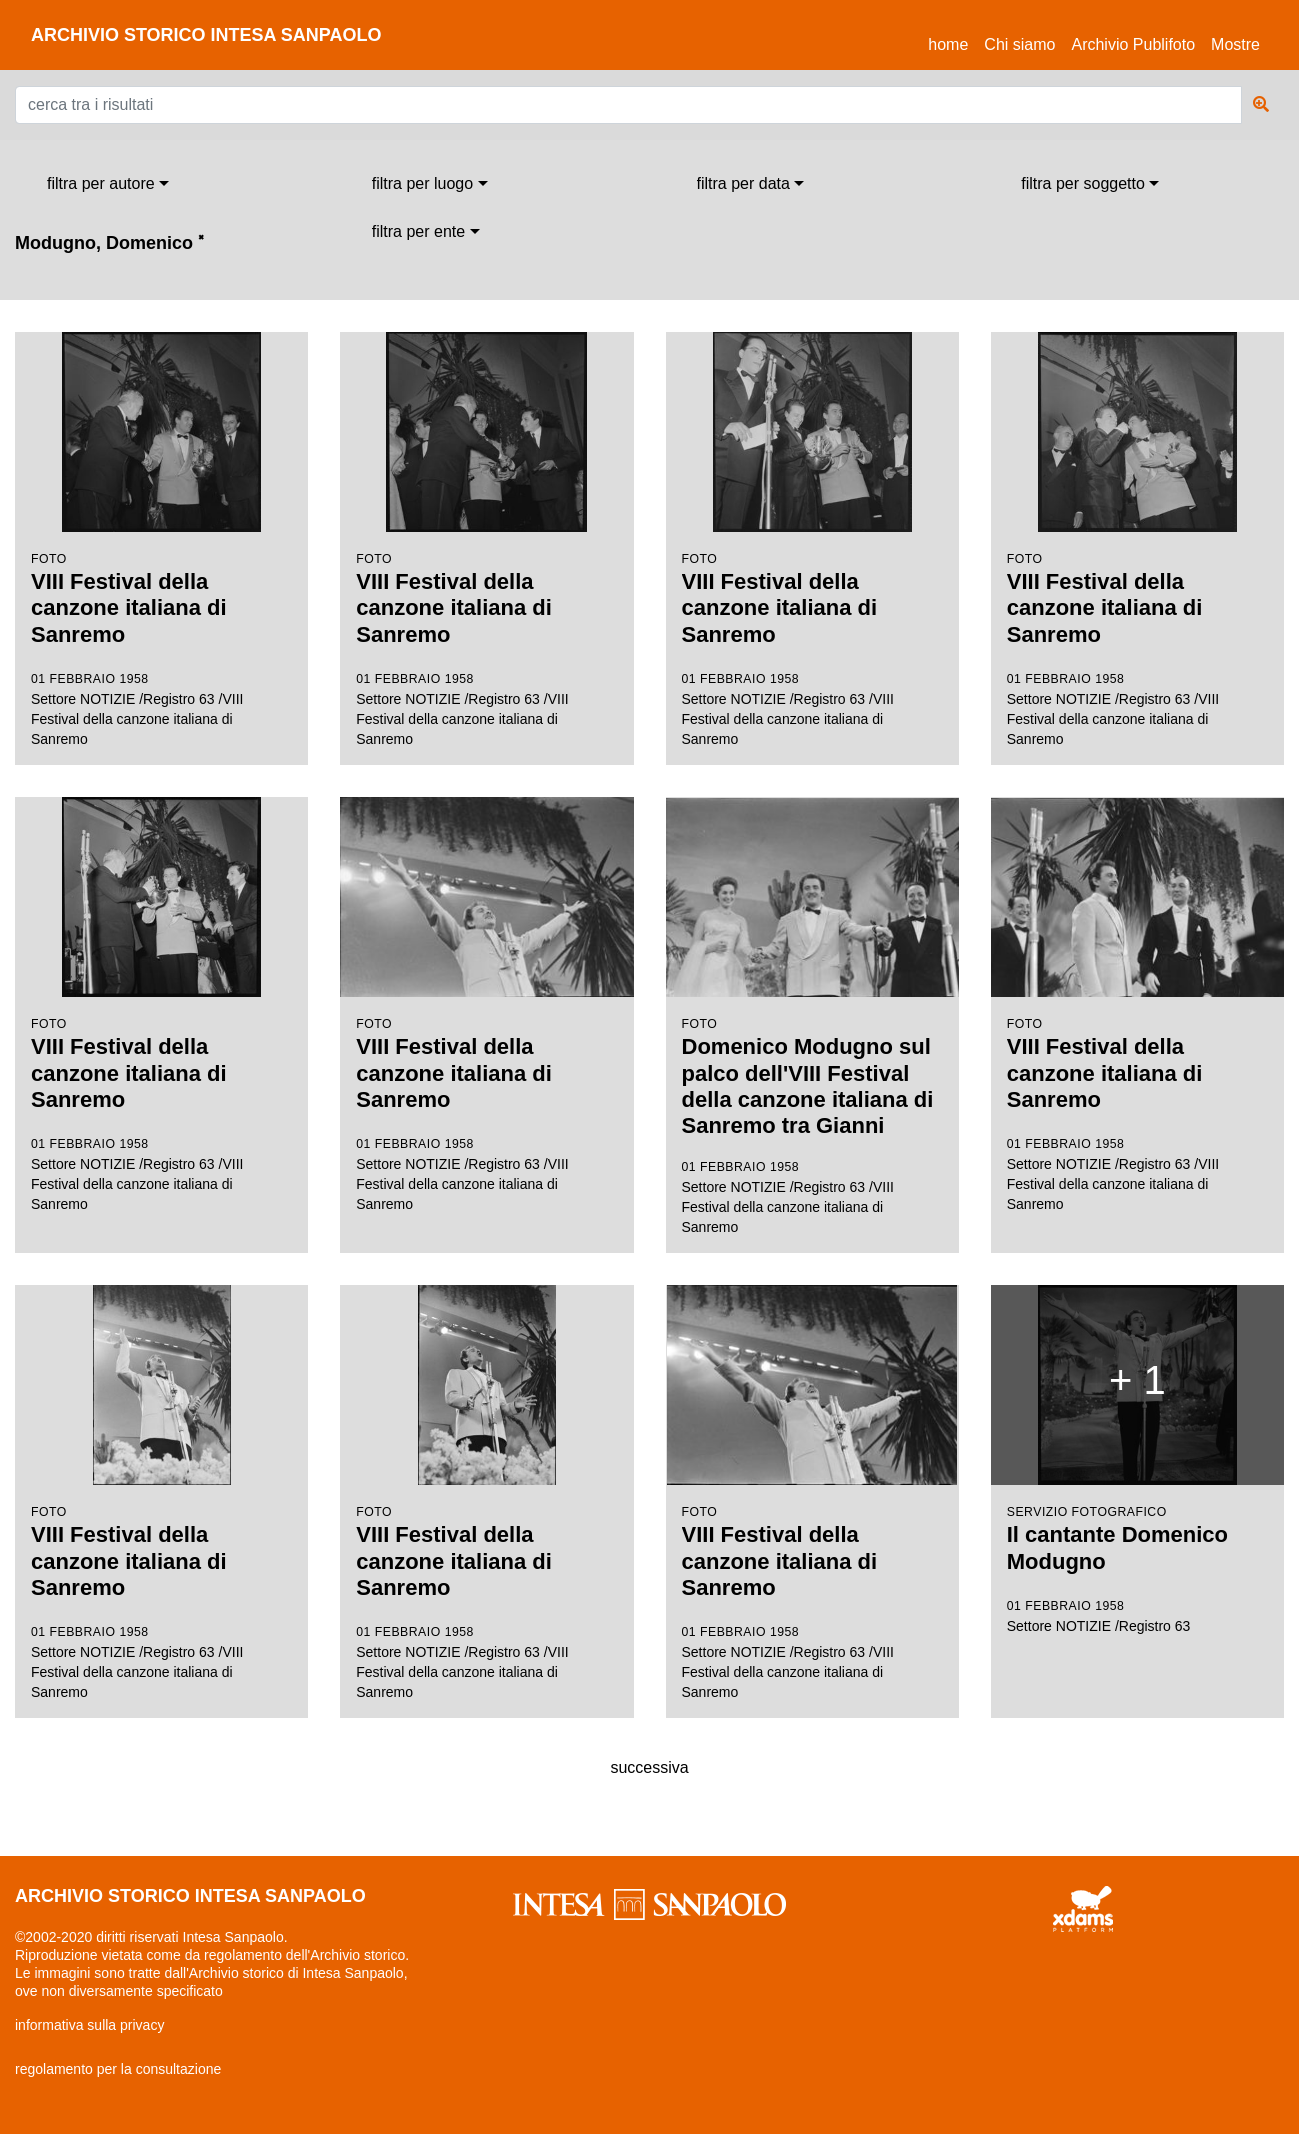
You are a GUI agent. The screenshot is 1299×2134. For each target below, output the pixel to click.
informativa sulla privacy (89, 2025)
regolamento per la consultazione (118, 2069)
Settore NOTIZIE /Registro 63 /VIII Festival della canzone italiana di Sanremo (161, 539)
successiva (649, 1767)
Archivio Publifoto (1133, 44)
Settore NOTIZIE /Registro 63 (1137, 1459)
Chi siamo (1019, 44)
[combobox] (108, 184)
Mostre (1235, 44)
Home (952, 41)
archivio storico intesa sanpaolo (206, 35)
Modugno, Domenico (109, 243)
